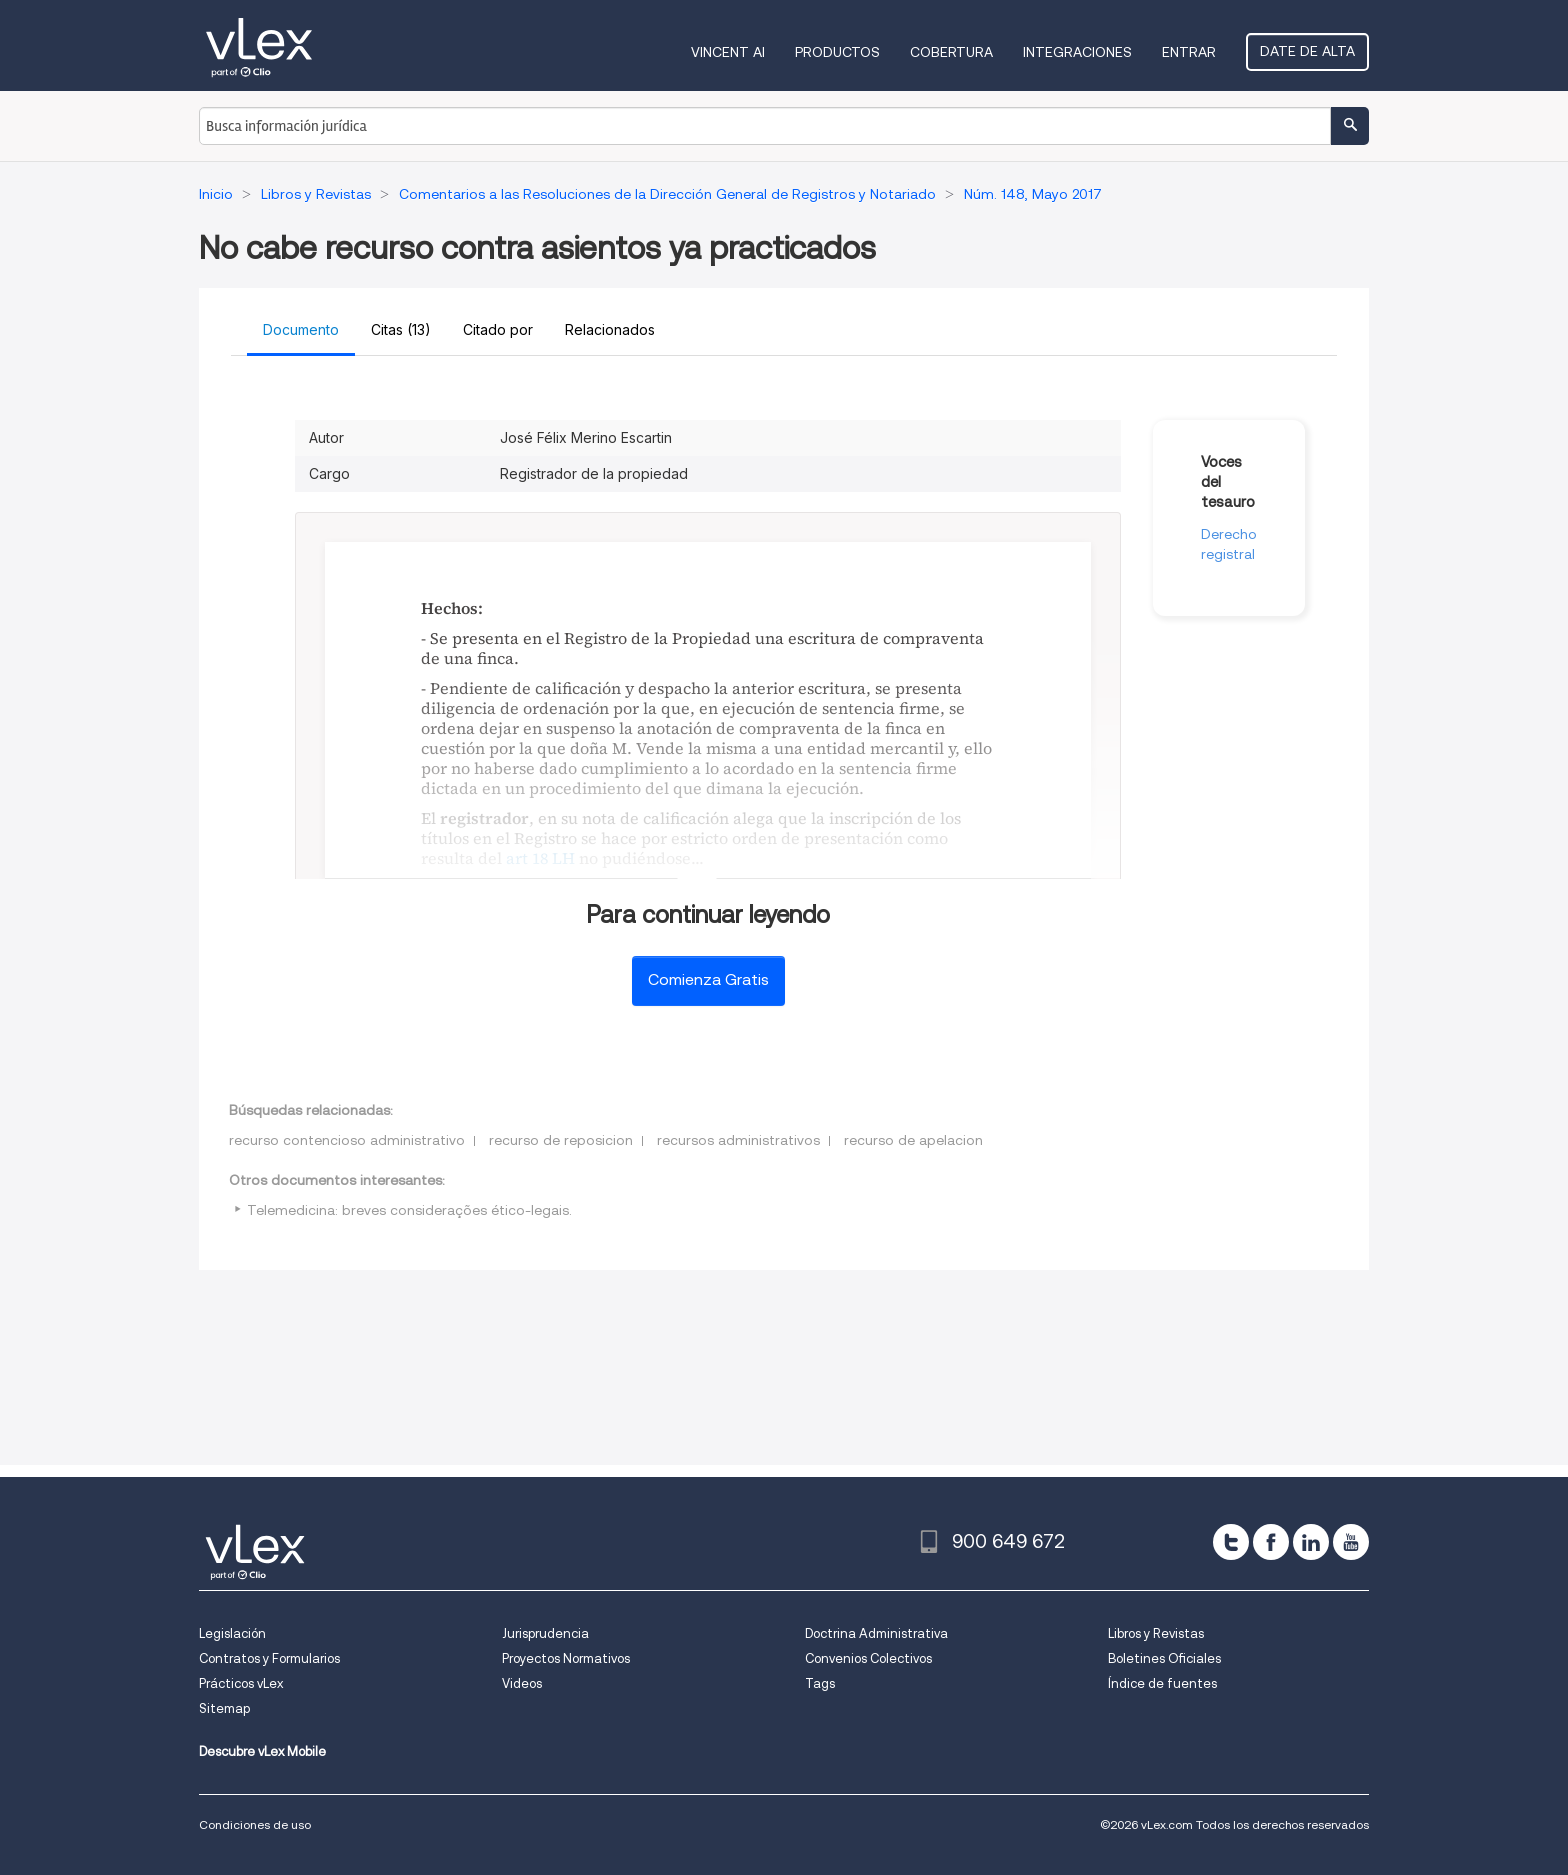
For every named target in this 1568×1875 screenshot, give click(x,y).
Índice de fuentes (1162, 1683)
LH (563, 858)
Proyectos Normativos (566, 1658)
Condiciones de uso (255, 1824)
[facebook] (1271, 1542)
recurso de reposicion (561, 1140)
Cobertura (951, 52)
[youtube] (1351, 1542)
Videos (522, 1683)
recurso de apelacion (913, 1140)
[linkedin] (1311, 1542)
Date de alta (1307, 51)
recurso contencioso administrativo (347, 1140)
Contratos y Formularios (269, 1658)
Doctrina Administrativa (876, 1633)
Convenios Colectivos (868, 1658)
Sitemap (224, 1708)
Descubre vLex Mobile (262, 1751)
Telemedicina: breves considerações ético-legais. (409, 1210)
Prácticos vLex (241, 1683)
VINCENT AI (728, 52)
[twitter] (1231, 1542)
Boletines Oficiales (1164, 1658)
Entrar (1189, 52)
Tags (820, 1683)
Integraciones (1077, 52)
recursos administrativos (738, 1140)
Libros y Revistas (1156, 1633)
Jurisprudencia (545, 1633)
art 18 (527, 858)
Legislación (232, 1633)
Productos (837, 52)
